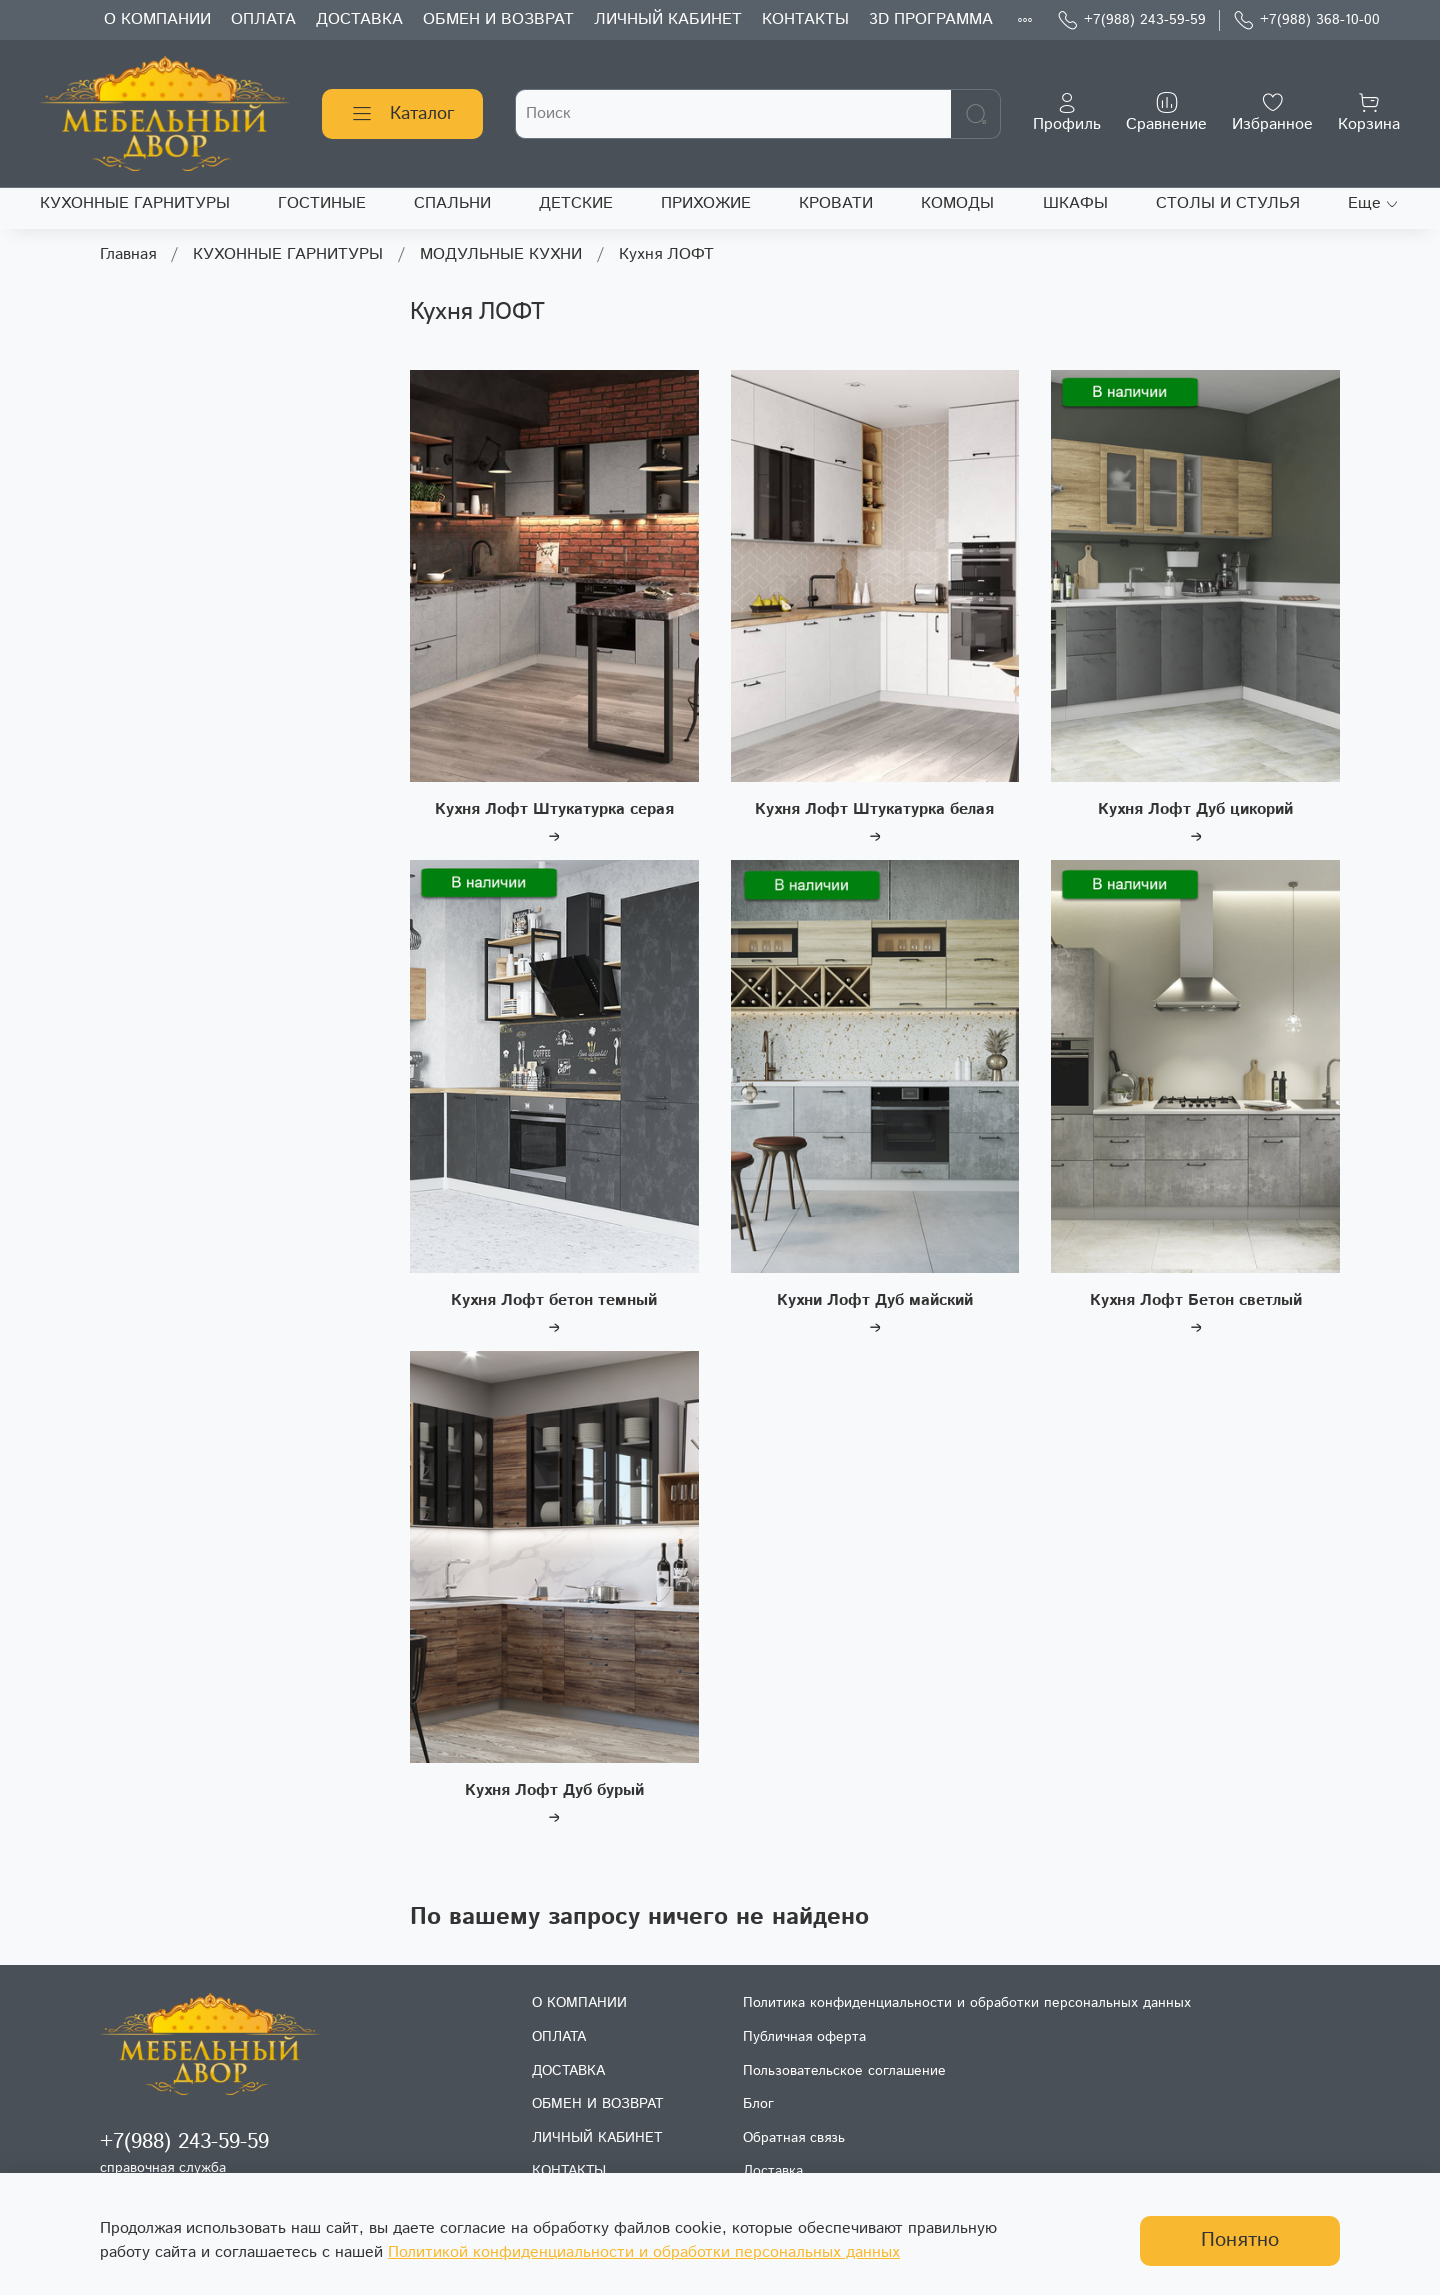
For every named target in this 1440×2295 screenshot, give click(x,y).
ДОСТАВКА (359, 19)
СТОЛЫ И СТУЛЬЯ (1228, 203)
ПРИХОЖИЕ (706, 203)
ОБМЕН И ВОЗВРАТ (498, 19)
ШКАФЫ (1075, 203)
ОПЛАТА (263, 19)
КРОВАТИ (836, 203)
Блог (758, 2104)
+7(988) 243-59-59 (1131, 20)
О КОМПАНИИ (157, 19)
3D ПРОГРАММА (931, 19)
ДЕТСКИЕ (576, 203)
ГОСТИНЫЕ (322, 203)
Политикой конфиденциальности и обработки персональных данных (644, 2252)
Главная (128, 254)
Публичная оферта (804, 2037)
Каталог (402, 114)
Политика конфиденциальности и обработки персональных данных (967, 2003)
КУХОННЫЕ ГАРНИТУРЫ (135, 203)
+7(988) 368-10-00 (1306, 20)
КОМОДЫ (957, 203)
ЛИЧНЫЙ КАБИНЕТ (668, 19)
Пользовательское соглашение (844, 2071)
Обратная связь (794, 2138)
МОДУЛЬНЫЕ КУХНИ (501, 254)
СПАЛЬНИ (452, 203)
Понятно (1240, 2240)
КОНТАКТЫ (805, 19)
